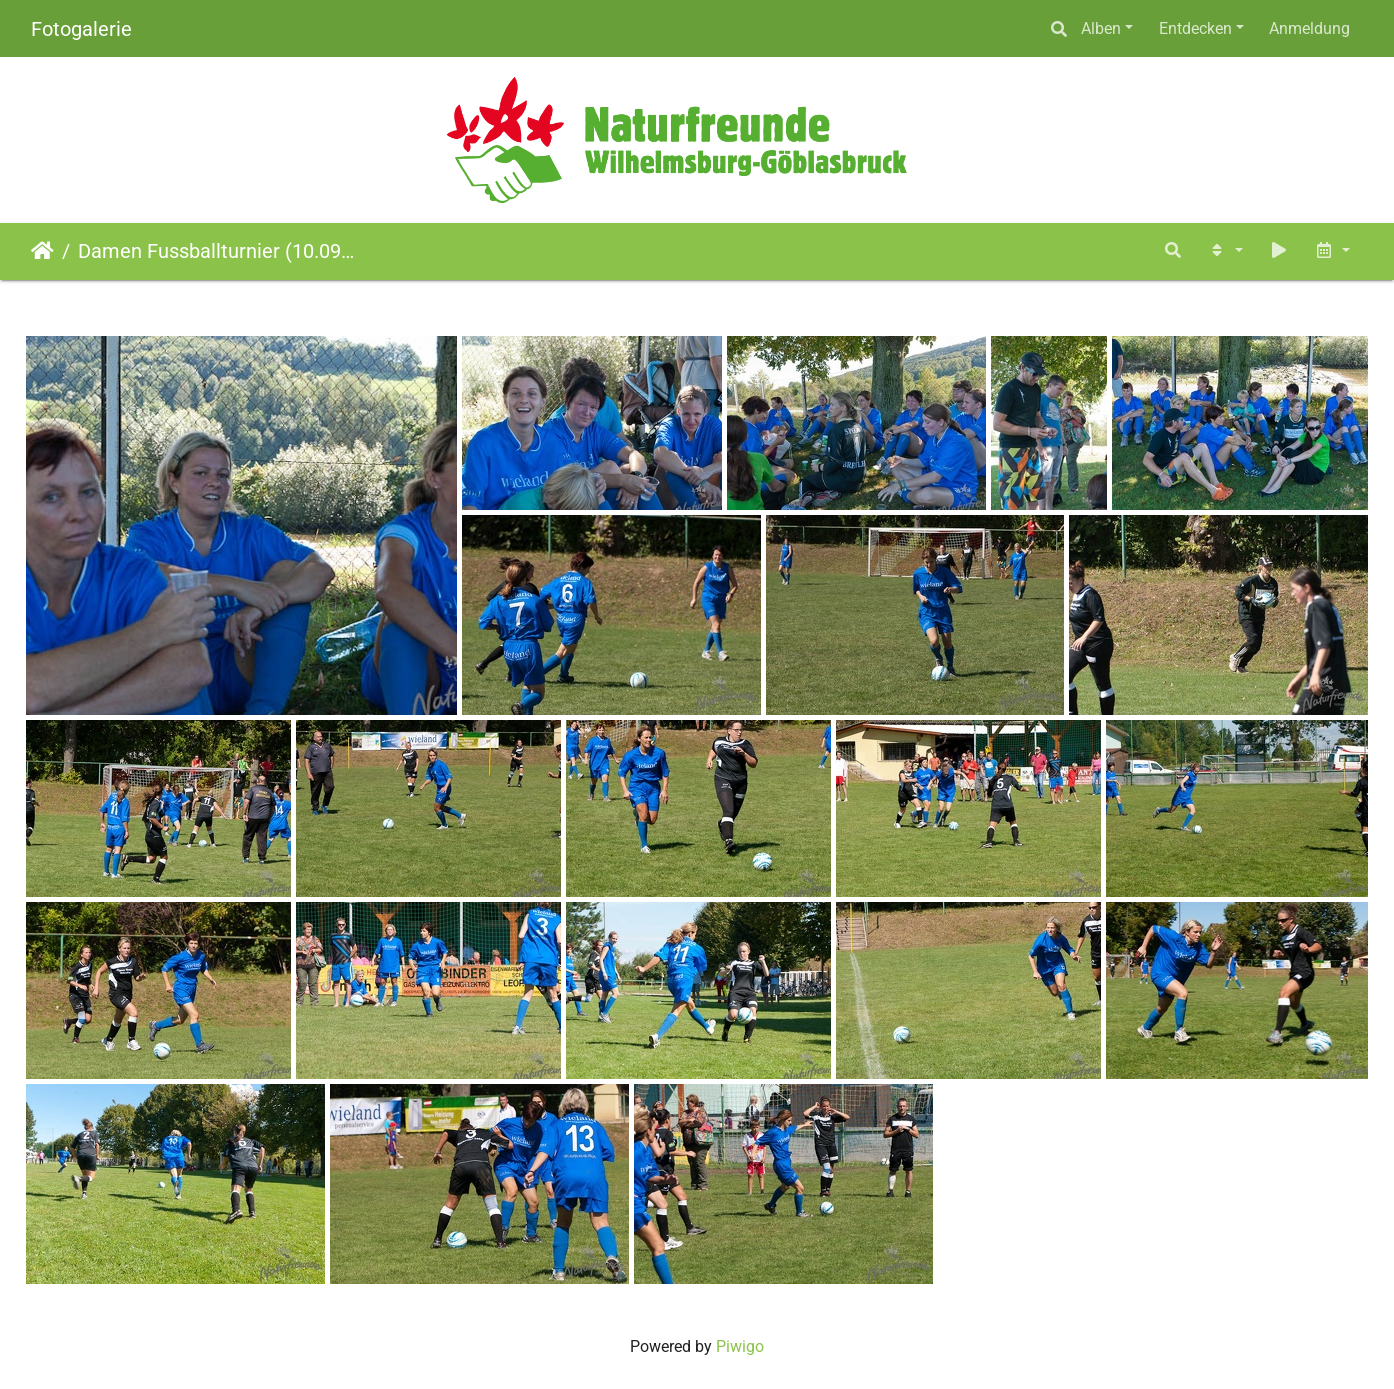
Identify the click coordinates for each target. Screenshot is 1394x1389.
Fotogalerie (81, 29)
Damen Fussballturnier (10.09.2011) (216, 251)
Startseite (42, 251)
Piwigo (740, 1346)
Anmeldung (1309, 28)
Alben (1101, 28)
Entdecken (1195, 28)
